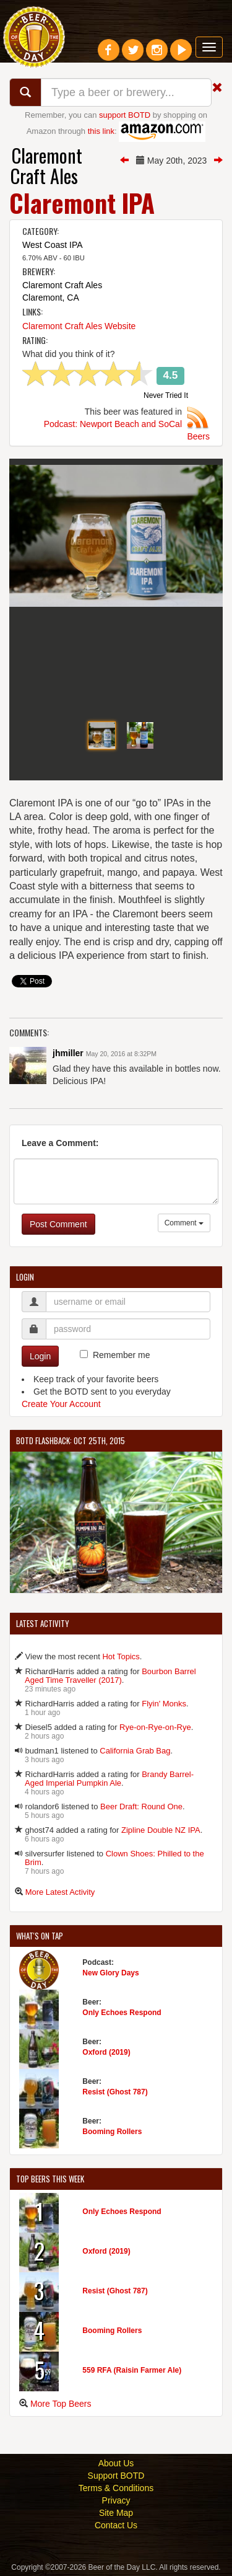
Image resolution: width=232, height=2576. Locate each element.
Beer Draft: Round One (141, 1806)
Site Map (116, 2513)
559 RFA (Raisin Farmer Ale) (131, 2370)
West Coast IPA (52, 245)
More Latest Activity (60, 1892)
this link (101, 131)
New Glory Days (110, 1973)
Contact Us (116, 2525)
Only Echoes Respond (121, 2012)
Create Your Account (61, 1404)
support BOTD (124, 115)
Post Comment (58, 1224)
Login (40, 1356)
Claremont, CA (50, 297)
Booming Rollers (112, 2131)
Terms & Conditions (116, 2488)
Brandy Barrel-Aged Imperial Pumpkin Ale (109, 1779)
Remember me (121, 1355)
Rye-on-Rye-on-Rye (155, 1727)
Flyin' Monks (164, 1703)
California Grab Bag (135, 1750)
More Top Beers (61, 2404)
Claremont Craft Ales (46, 165)
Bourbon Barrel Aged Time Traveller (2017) (110, 1676)
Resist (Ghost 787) (114, 2092)
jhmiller (68, 1053)
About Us (116, 2463)
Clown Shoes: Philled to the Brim (114, 1858)
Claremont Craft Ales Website (78, 326)
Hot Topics (120, 1656)
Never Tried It (166, 396)
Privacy (116, 2500)
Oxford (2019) (106, 2052)
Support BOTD (116, 2476)
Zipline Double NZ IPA (160, 1830)
